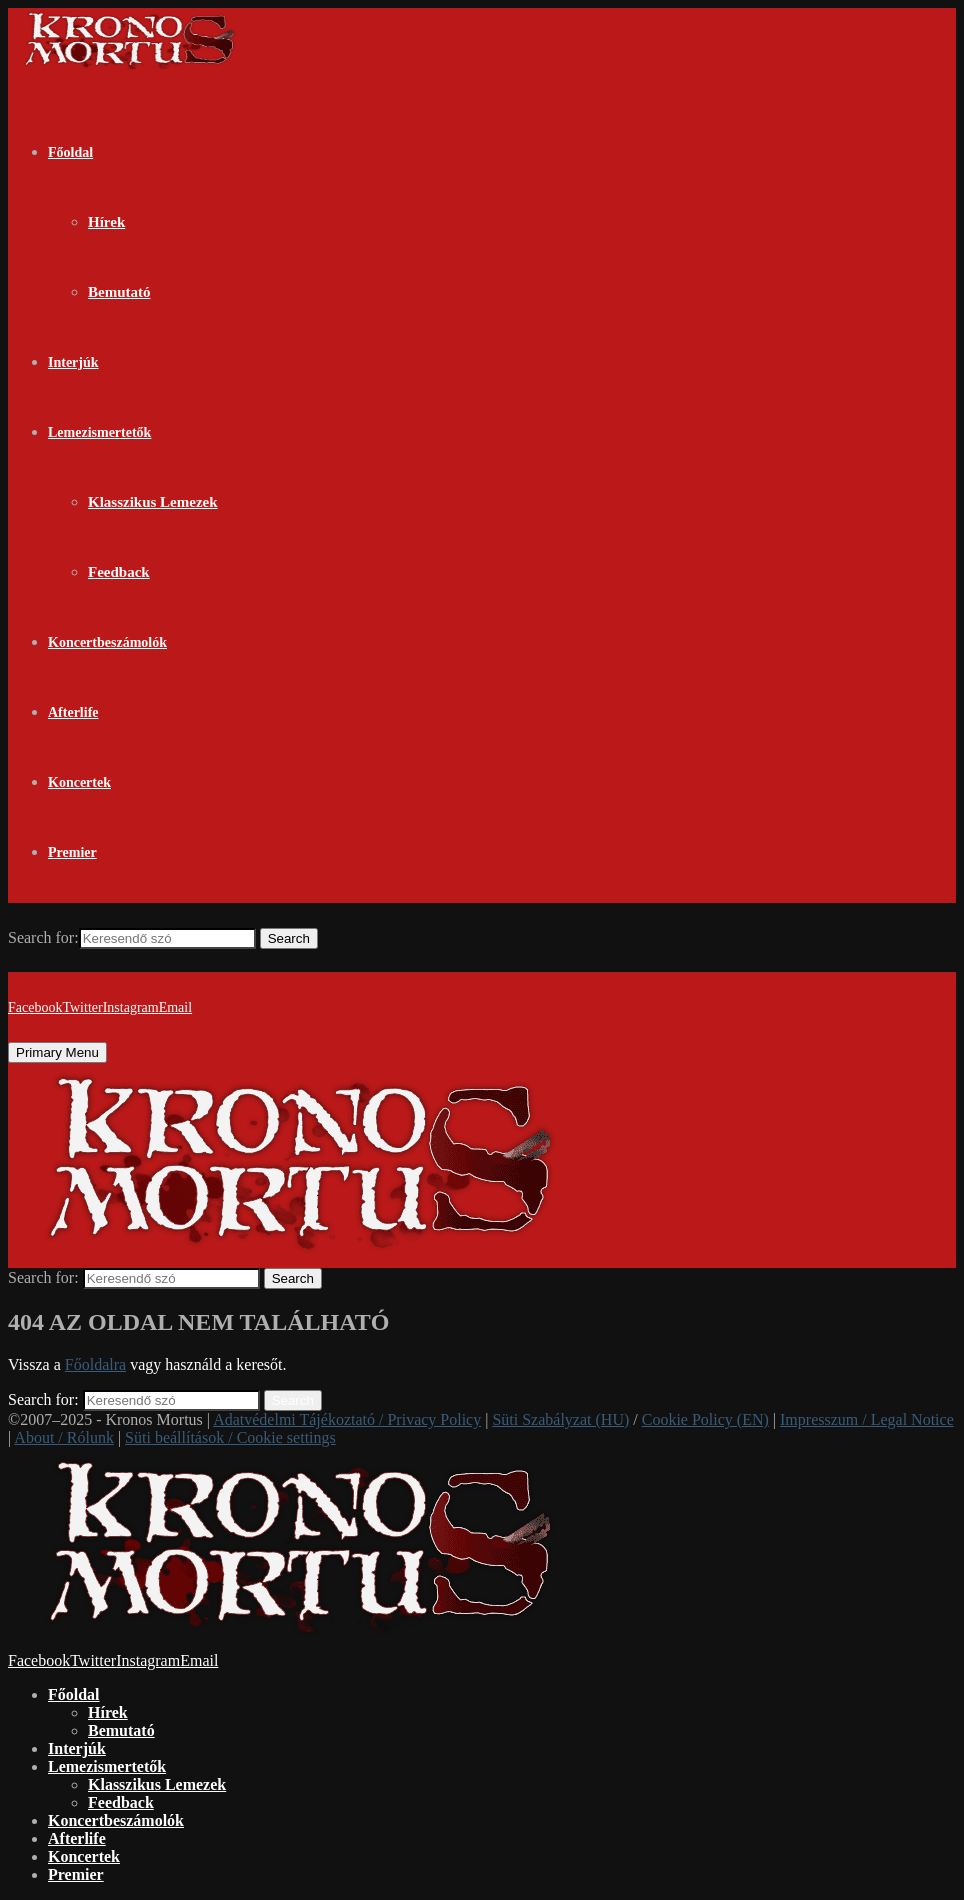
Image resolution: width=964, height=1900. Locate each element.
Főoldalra (95, 1364)
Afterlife (73, 712)
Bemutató (119, 292)
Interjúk (73, 362)
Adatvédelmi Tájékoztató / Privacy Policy (347, 1419)
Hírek (106, 222)
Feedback (119, 572)
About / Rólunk (64, 1437)
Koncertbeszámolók (107, 642)
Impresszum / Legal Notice (867, 1419)
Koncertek (79, 782)
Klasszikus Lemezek (153, 502)
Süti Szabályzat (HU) (560, 1419)
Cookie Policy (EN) (705, 1419)
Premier (72, 852)
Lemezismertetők (99, 432)
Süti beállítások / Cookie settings (230, 1437)
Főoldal (70, 152)
